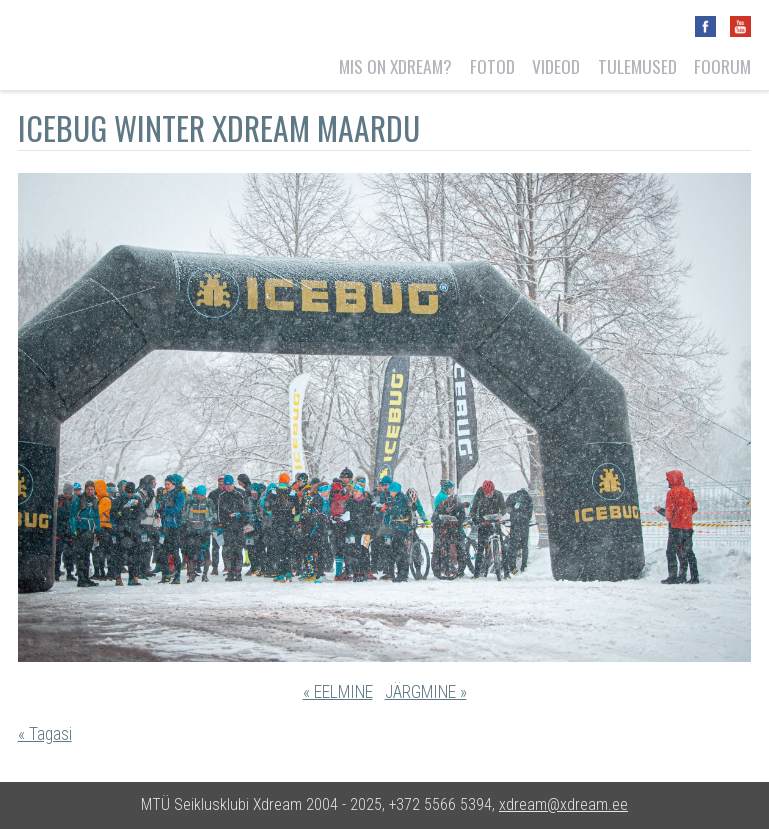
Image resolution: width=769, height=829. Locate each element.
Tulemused (637, 66)
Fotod (492, 66)
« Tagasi (45, 734)
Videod (556, 66)
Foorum (722, 66)
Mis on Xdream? (395, 66)
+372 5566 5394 (440, 804)
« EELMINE (338, 692)
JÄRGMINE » (426, 692)
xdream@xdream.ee (563, 804)
